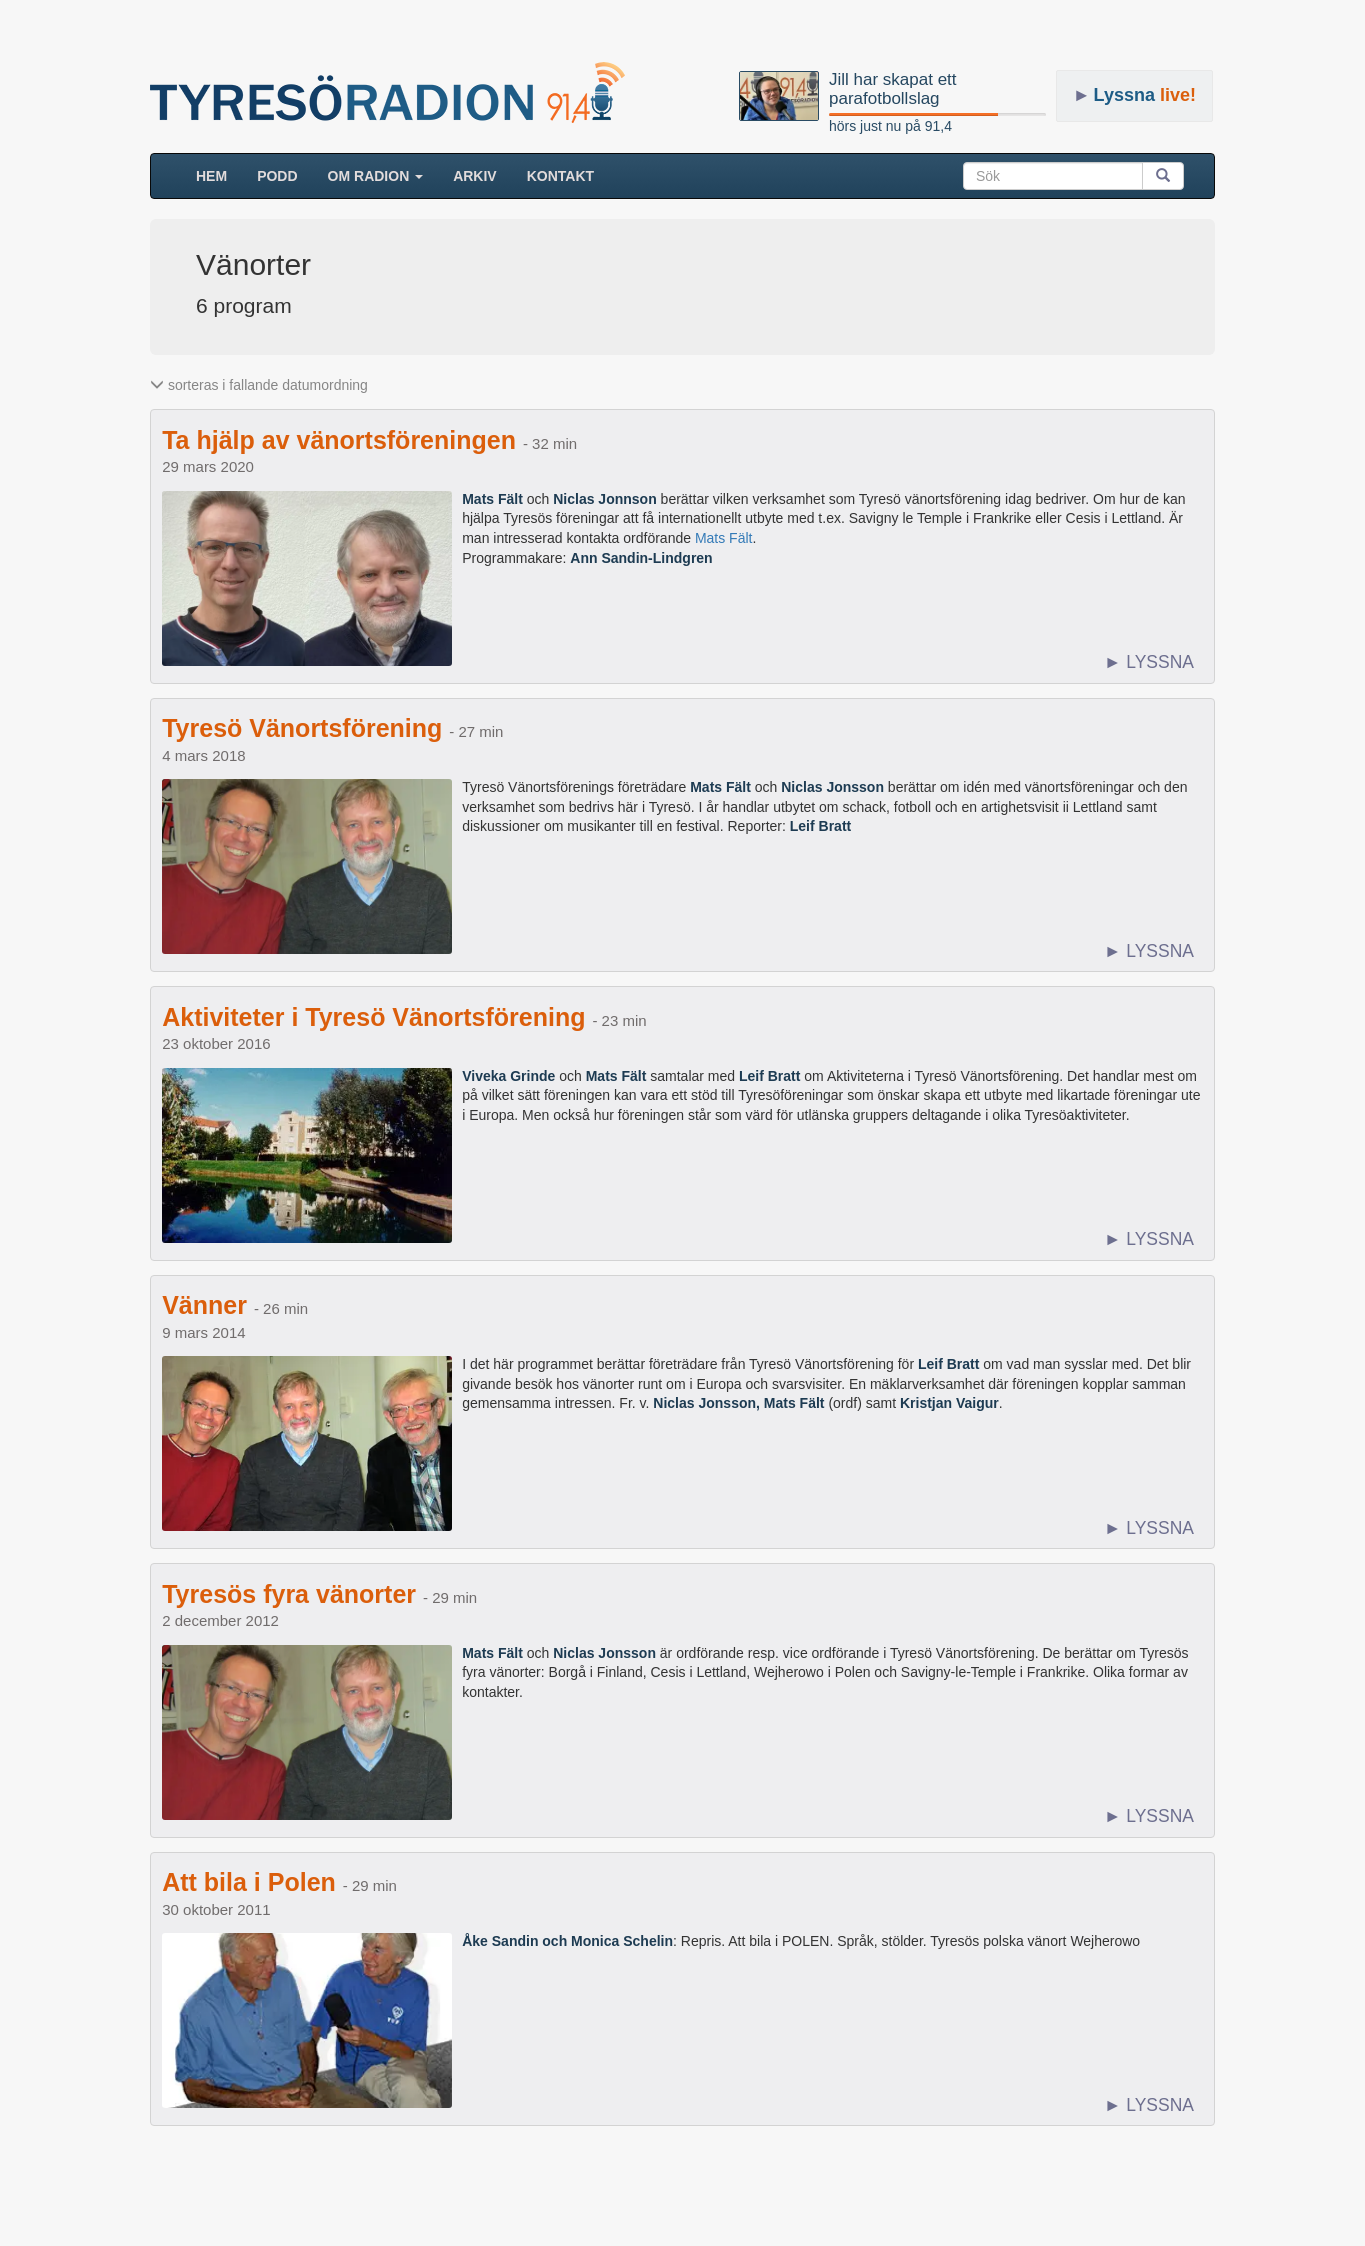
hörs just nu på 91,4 (890, 126)
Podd (277, 176)
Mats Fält (724, 538)
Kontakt (560, 176)
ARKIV (475, 176)
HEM (219, 174)
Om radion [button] (376, 176)
